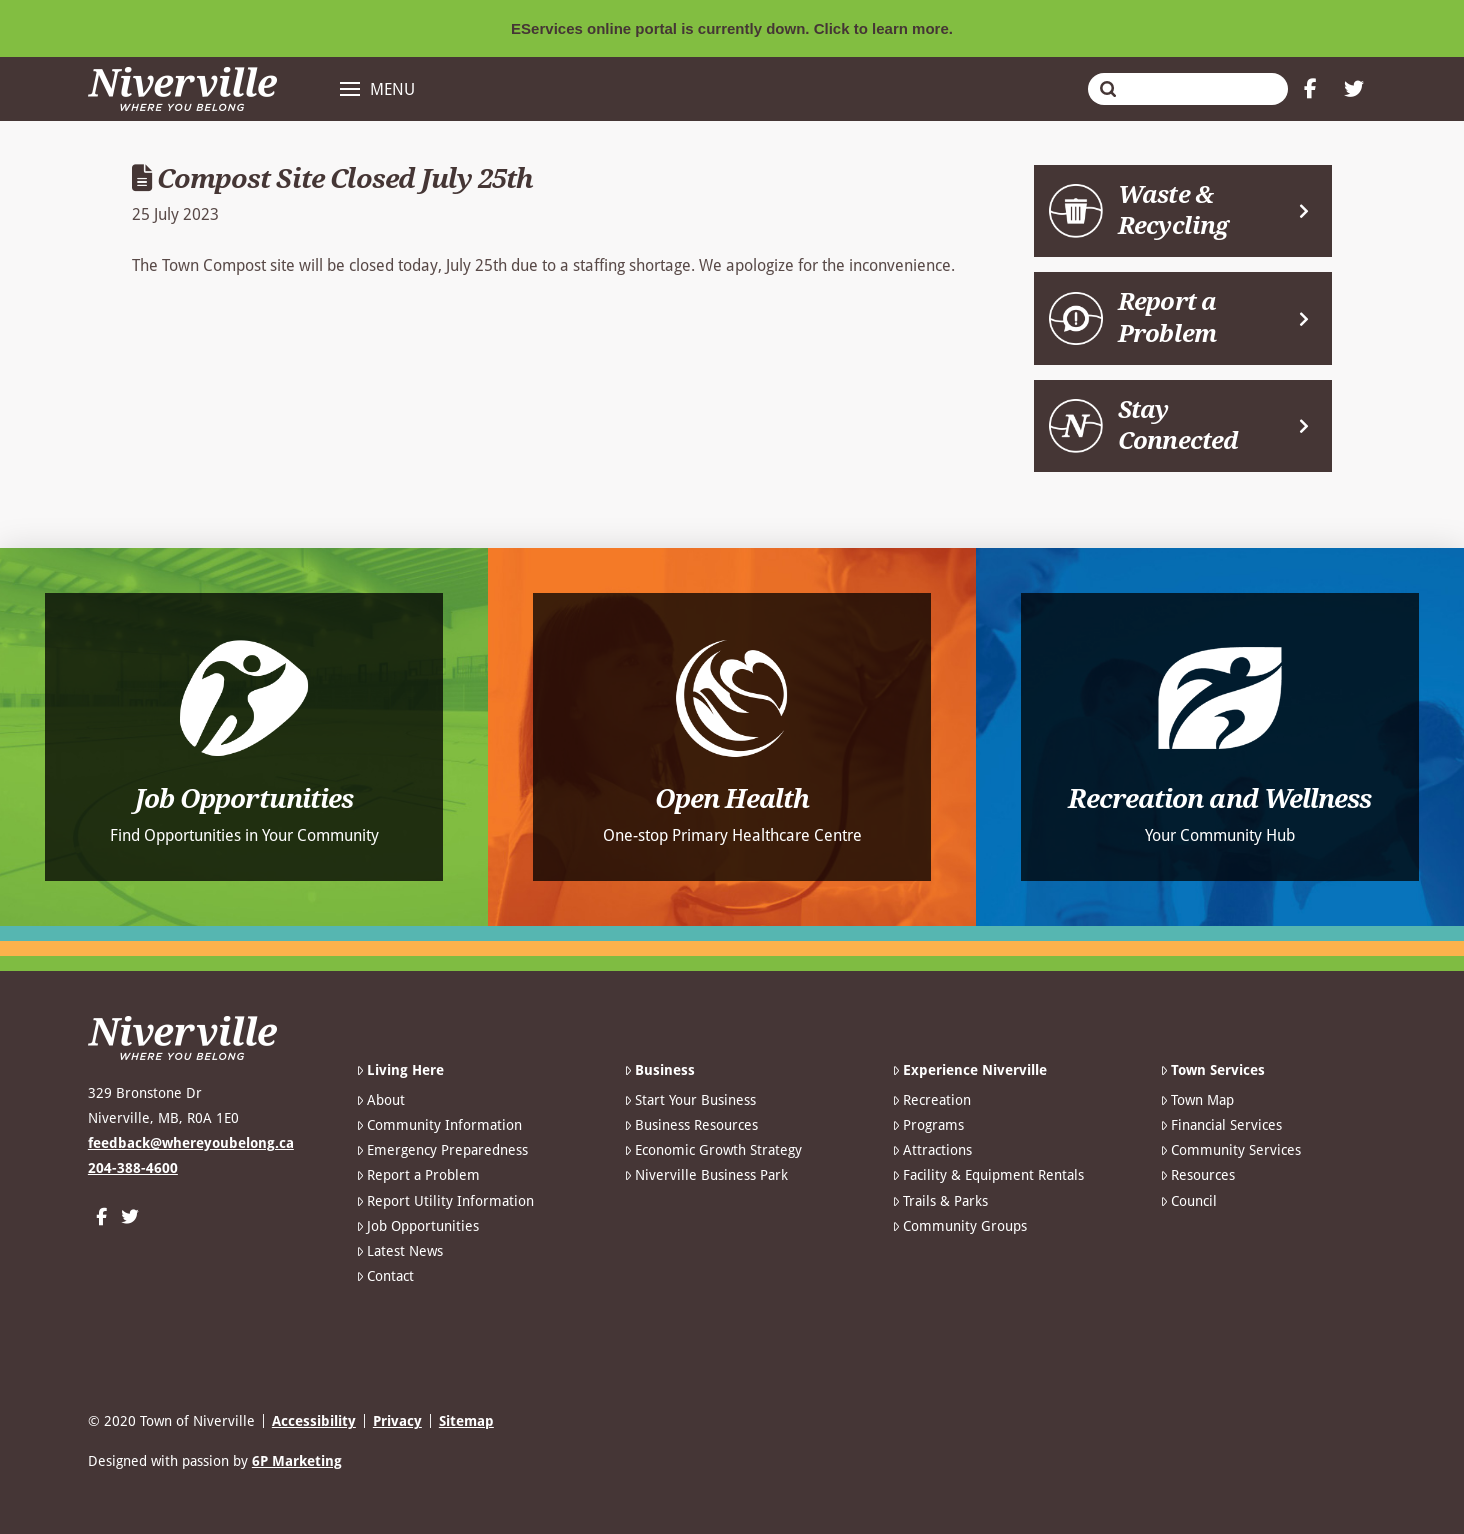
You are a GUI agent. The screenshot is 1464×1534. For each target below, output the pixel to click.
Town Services (1212, 1070)
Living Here (400, 1070)
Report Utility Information (445, 1201)
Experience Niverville (969, 1070)
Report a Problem (418, 1175)
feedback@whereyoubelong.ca (191, 1143)
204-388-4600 (133, 1168)
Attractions (932, 1150)
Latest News (399, 1251)
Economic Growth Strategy (713, 1150)
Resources (1197, 1175)
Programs (928, 1125)
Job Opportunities (417, 1226)
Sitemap (466, 1421)
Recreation (931, 1100)
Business (659, 1070)
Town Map (1197, 1100)
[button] (377, 89)
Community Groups (959, 1226)
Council (1188, 1201)
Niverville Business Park (706, 1175)
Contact (385, 1276)
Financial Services (1221, 1125)
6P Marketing (297, 1461)
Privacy (397, 1421)
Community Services (1230, 1150)
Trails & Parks (940, 1201)
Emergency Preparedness (442, 1150)
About (380, 1100)
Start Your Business (690, 1100)
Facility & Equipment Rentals (988, 1175)
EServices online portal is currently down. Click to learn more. (732, 28)
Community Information (439, 1125)
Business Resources (691, 1125)
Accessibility (314, 1421)
